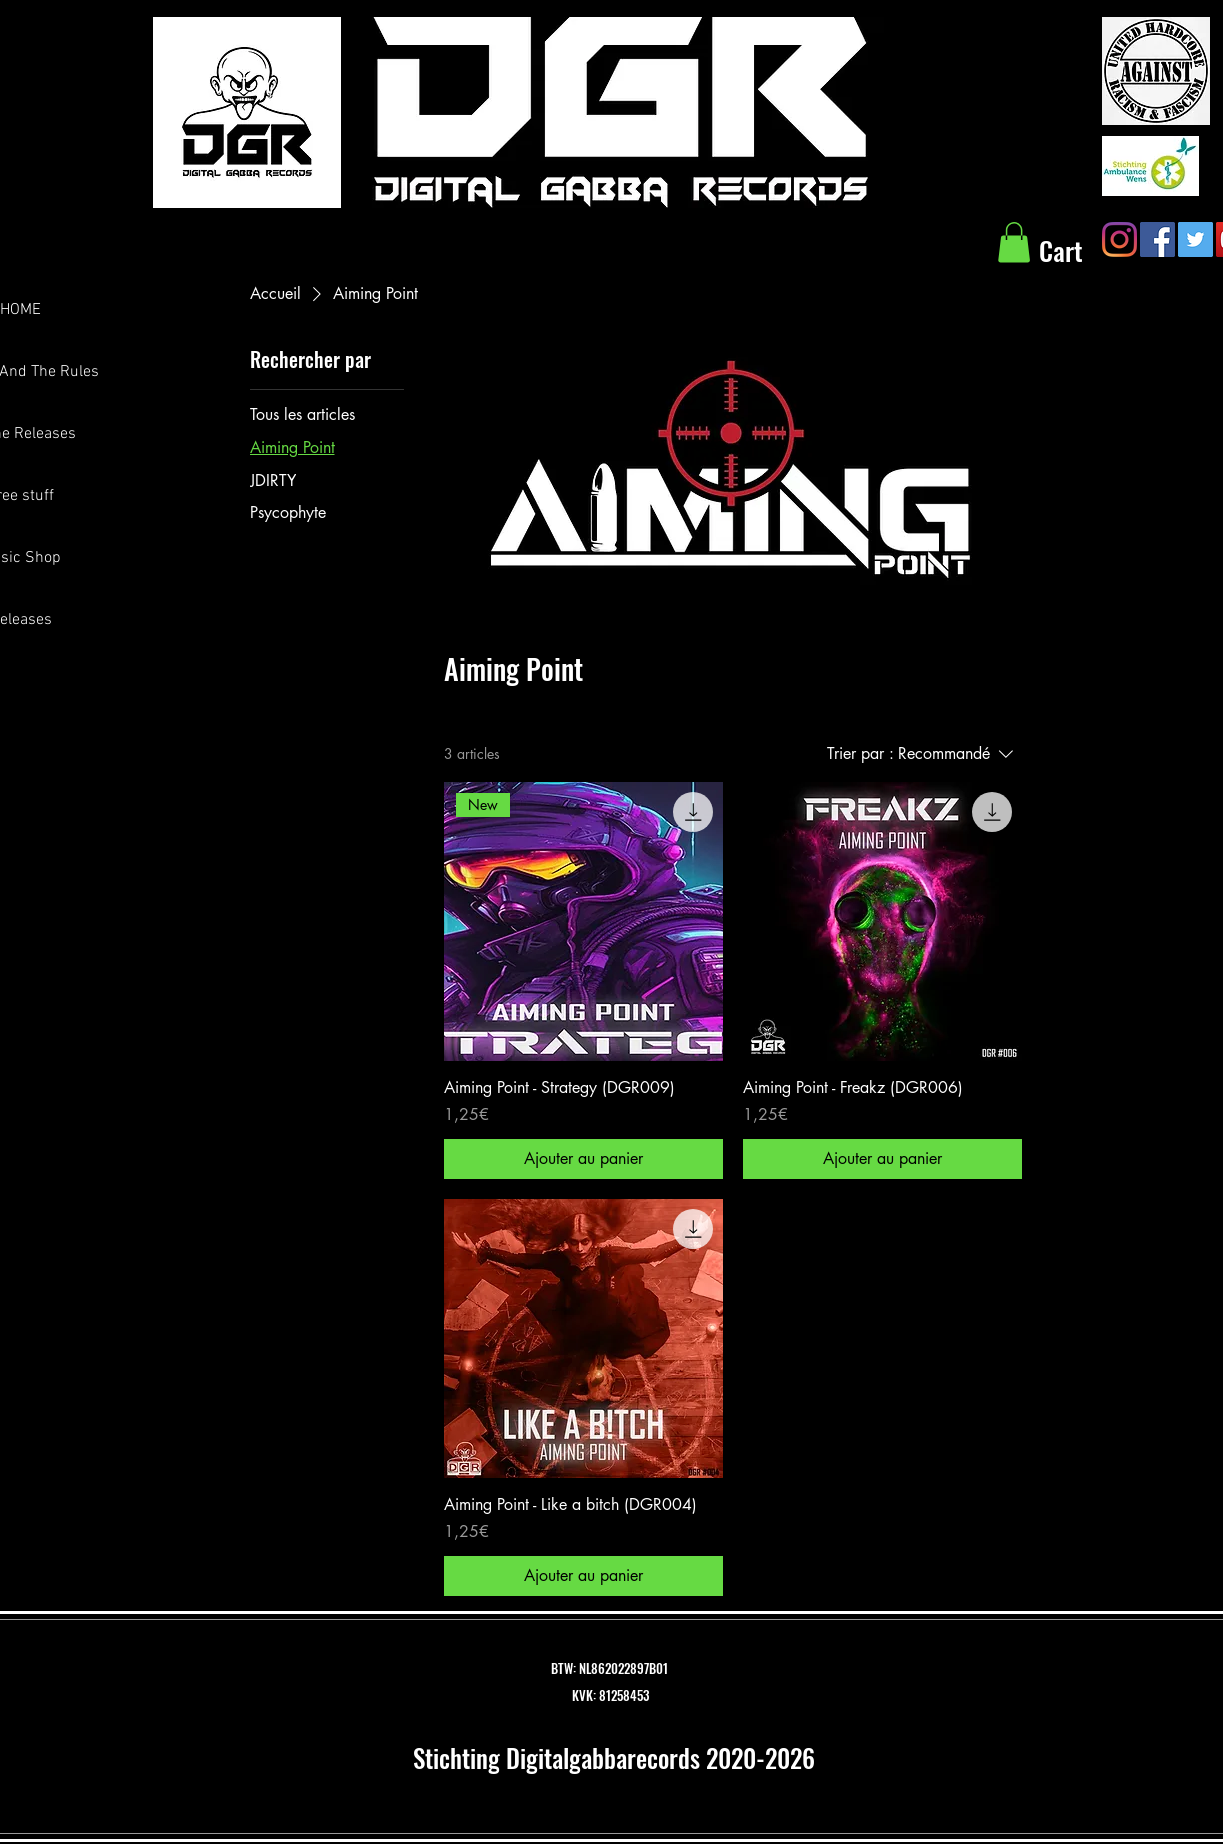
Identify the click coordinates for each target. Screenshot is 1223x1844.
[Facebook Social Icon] (1157, 239)
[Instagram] (1119, 239)
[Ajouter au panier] (583, 1159)
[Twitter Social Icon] (1195, 239)
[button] (1014, 242)
